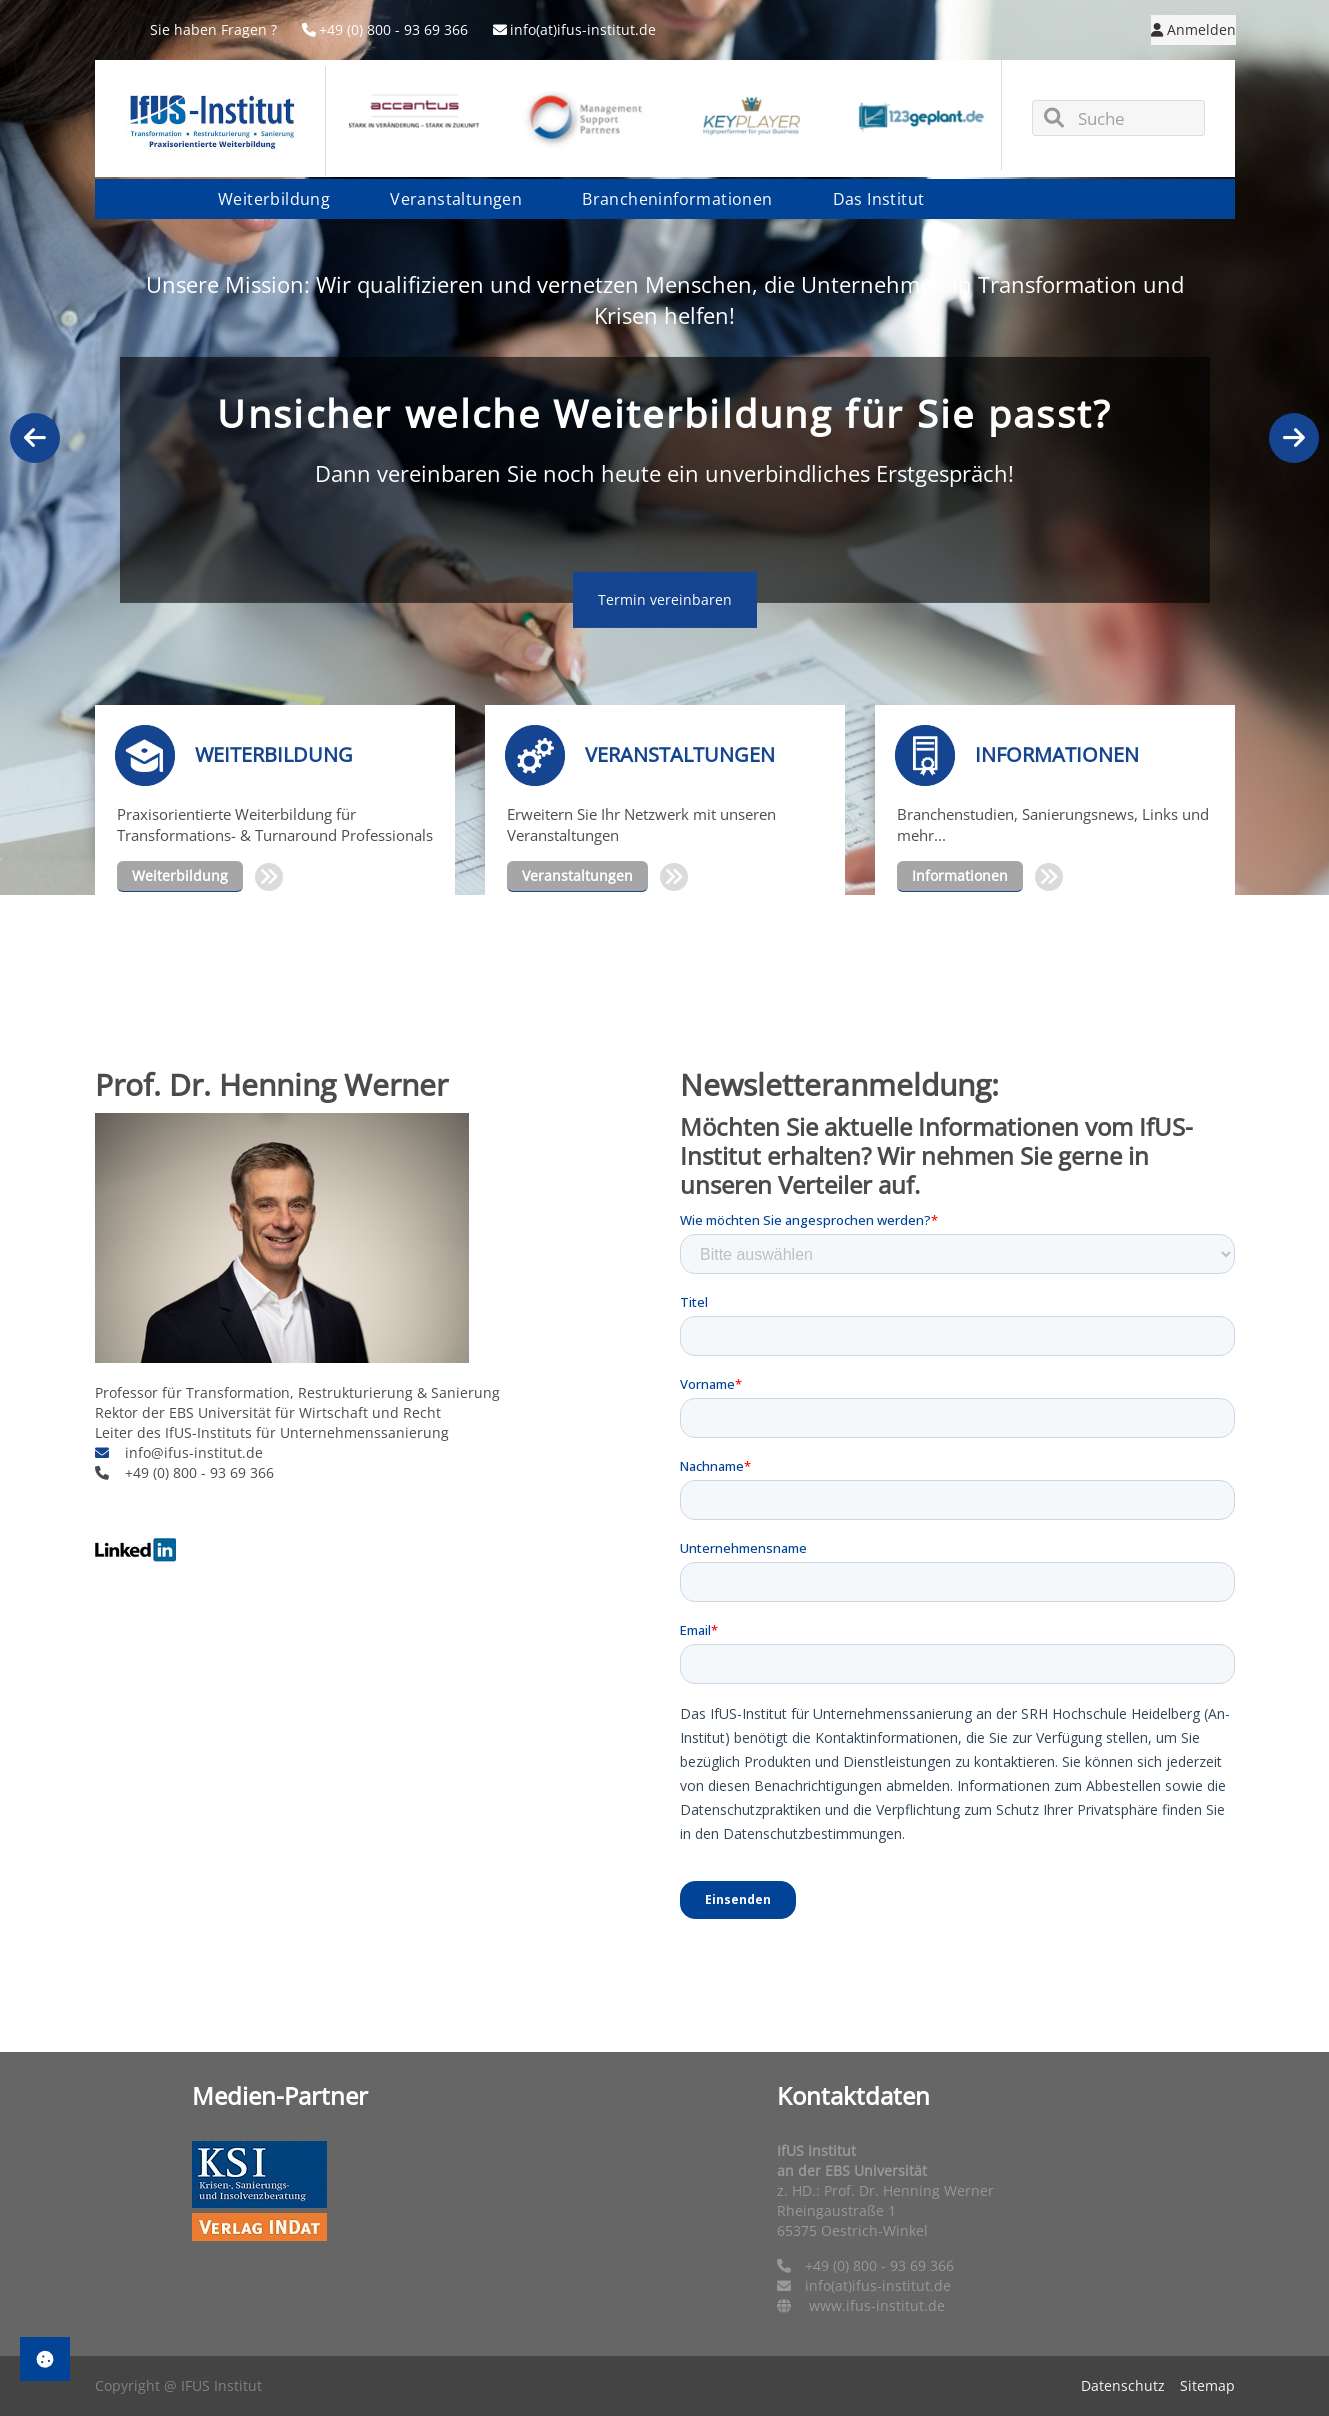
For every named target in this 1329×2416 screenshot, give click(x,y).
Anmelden (1193, 29)
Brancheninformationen (677, 199)
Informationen (960, 875)
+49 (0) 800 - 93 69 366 (385, 29)
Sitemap (1207, 2385)
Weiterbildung (274, 199)
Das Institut (879, 199)
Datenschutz (1123, 2385)
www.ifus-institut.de (877, 2305)
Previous (35, 438)
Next (1294, 438)
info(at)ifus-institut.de (574, 29)
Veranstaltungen (456, 199)
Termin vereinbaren (665, 599)
